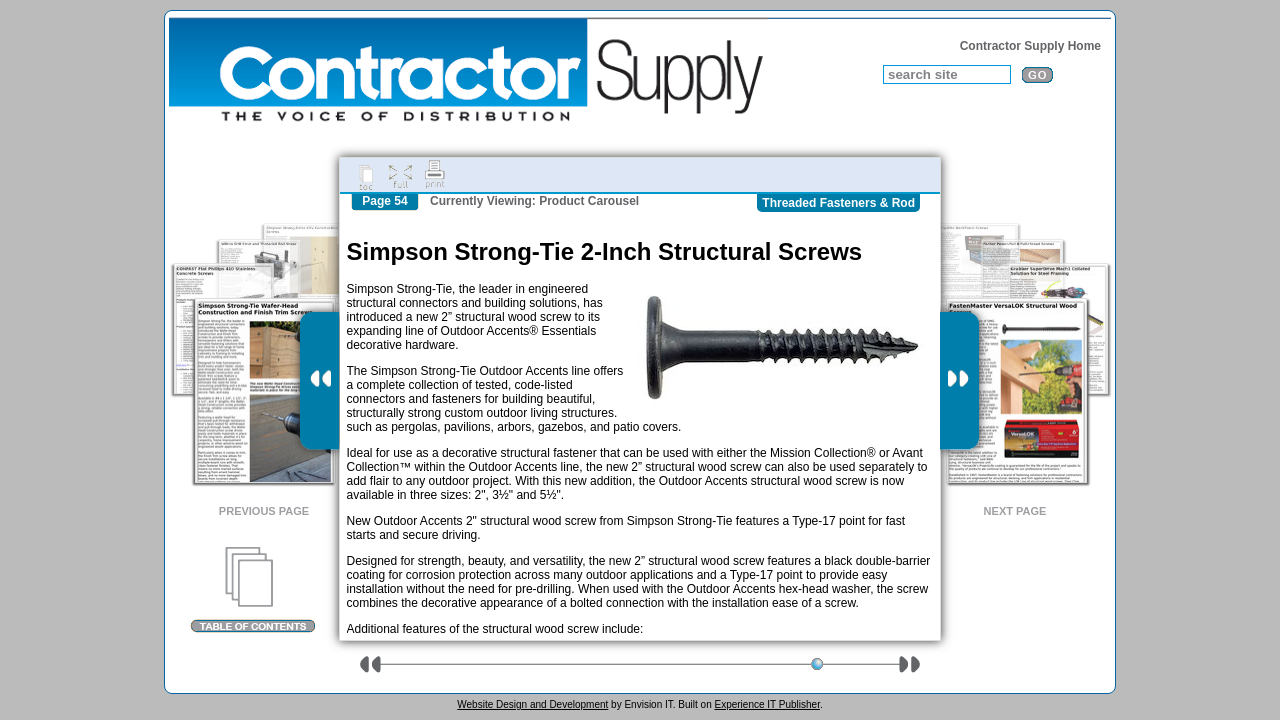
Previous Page (264, 511)
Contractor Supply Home (1030, 46)
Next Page (1015, 511)
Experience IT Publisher (766, 704)
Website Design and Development (532, 704)
